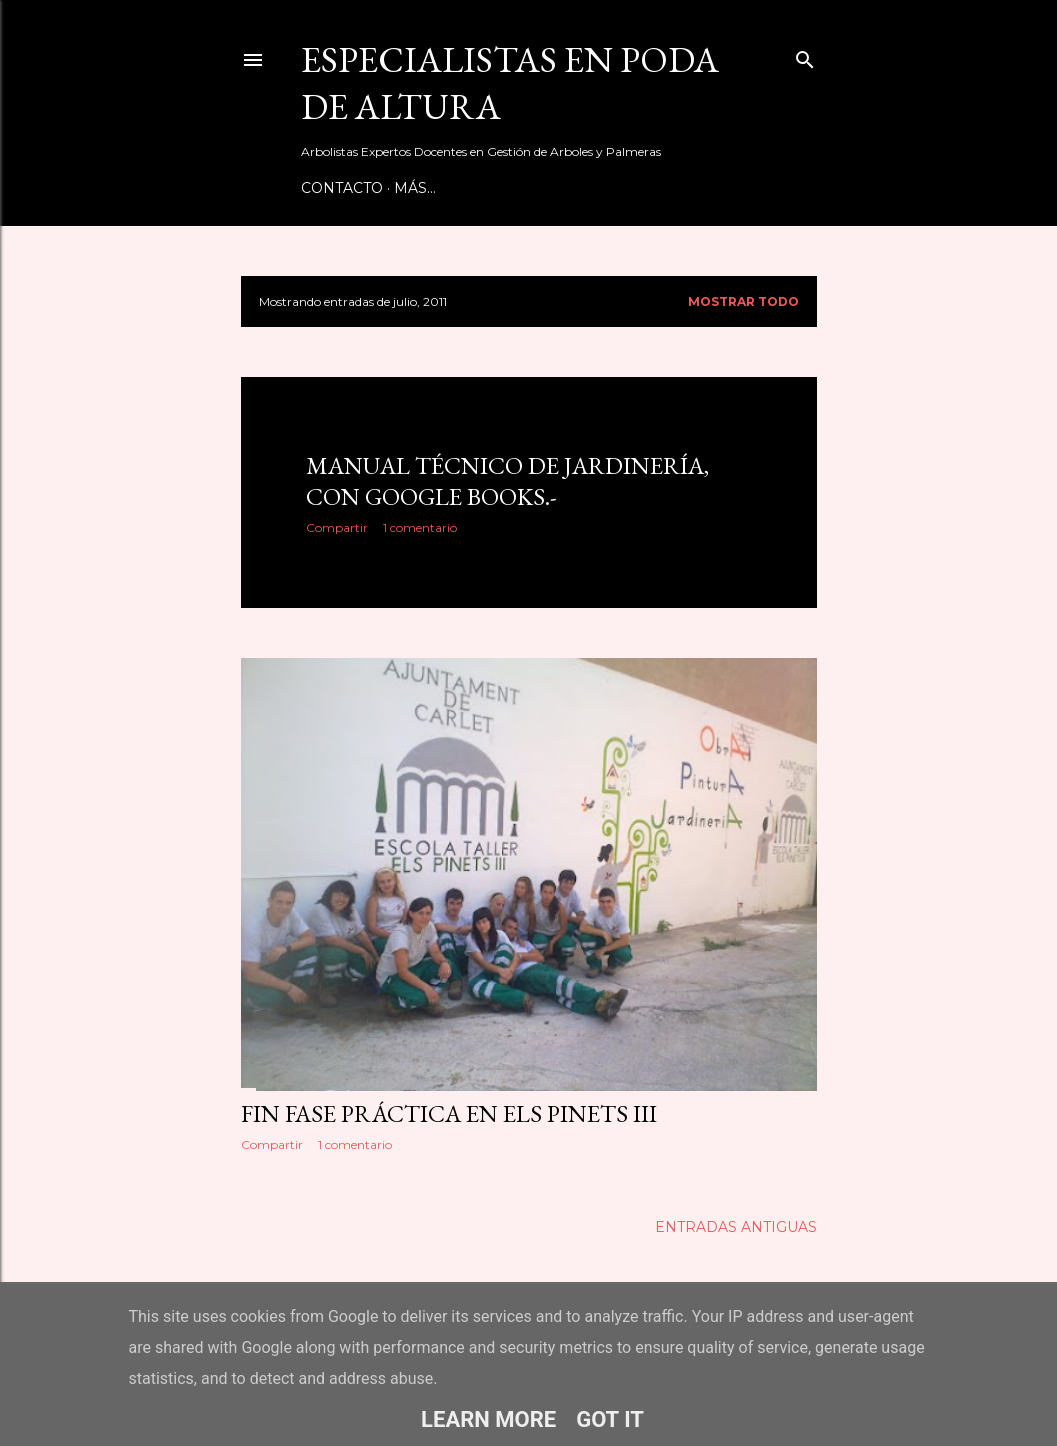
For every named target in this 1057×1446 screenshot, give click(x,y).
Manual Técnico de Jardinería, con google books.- (507, 481)
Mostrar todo (743, 301)
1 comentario (420, 527)
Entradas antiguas (736, 1227)
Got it (610, 1419)
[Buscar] (805, 56)
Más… (415, 188)
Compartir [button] (337, 527)
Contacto (342, 188)
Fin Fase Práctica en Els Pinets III (449, 1113)
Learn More (488, 1419)
